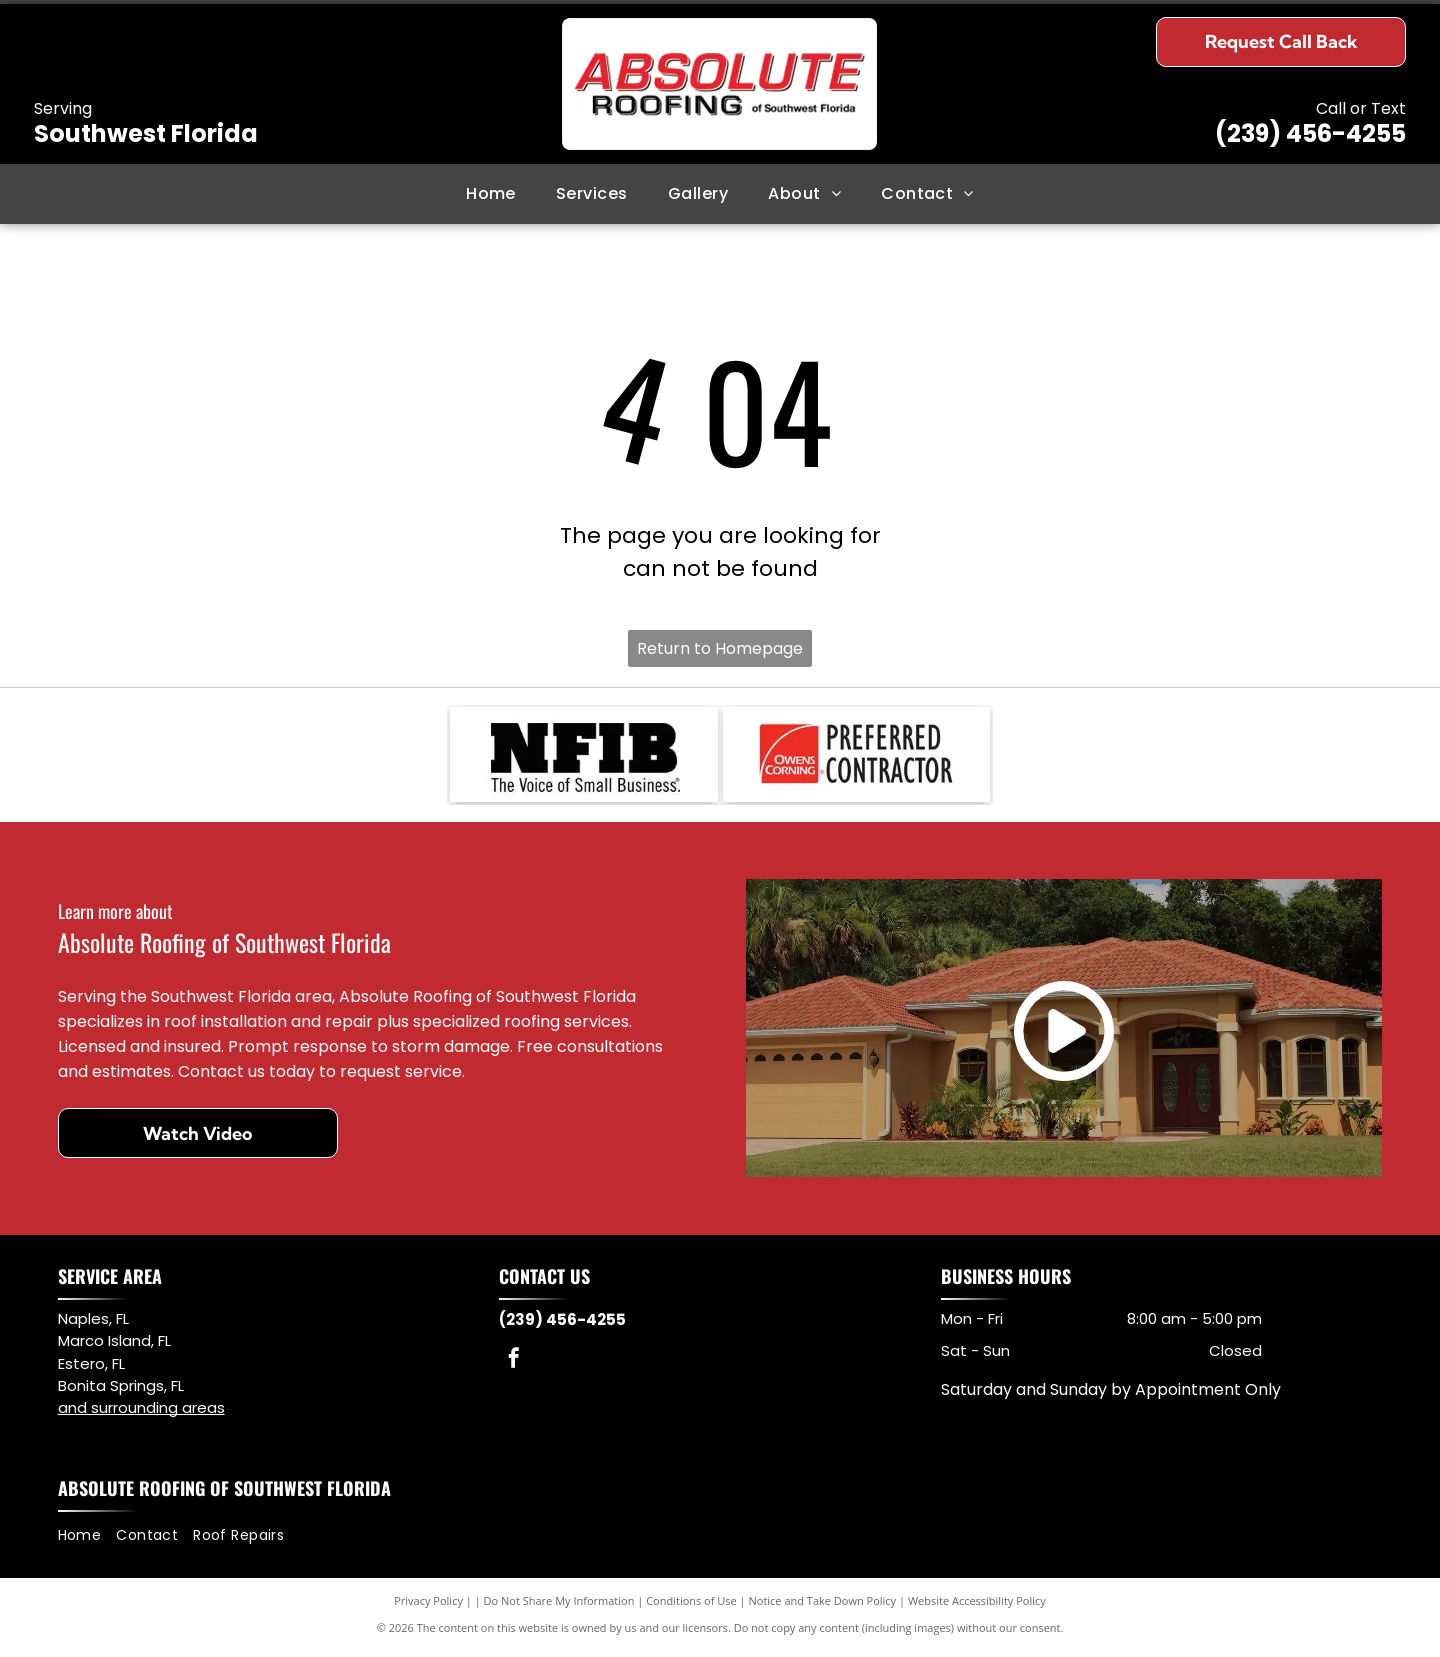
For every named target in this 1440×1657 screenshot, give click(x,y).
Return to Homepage (720, 648)
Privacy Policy (428, 1606)
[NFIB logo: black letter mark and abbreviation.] (584, 757)
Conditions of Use (691, 1606)
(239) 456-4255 (1310, 133)
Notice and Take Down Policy (823, 1606)
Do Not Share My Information (559, 1606)
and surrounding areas (141, 1412)
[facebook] (514, 1365)
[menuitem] (491, 194)
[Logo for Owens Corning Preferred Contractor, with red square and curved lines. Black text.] (857, 757)
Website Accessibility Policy (977, 1606)
